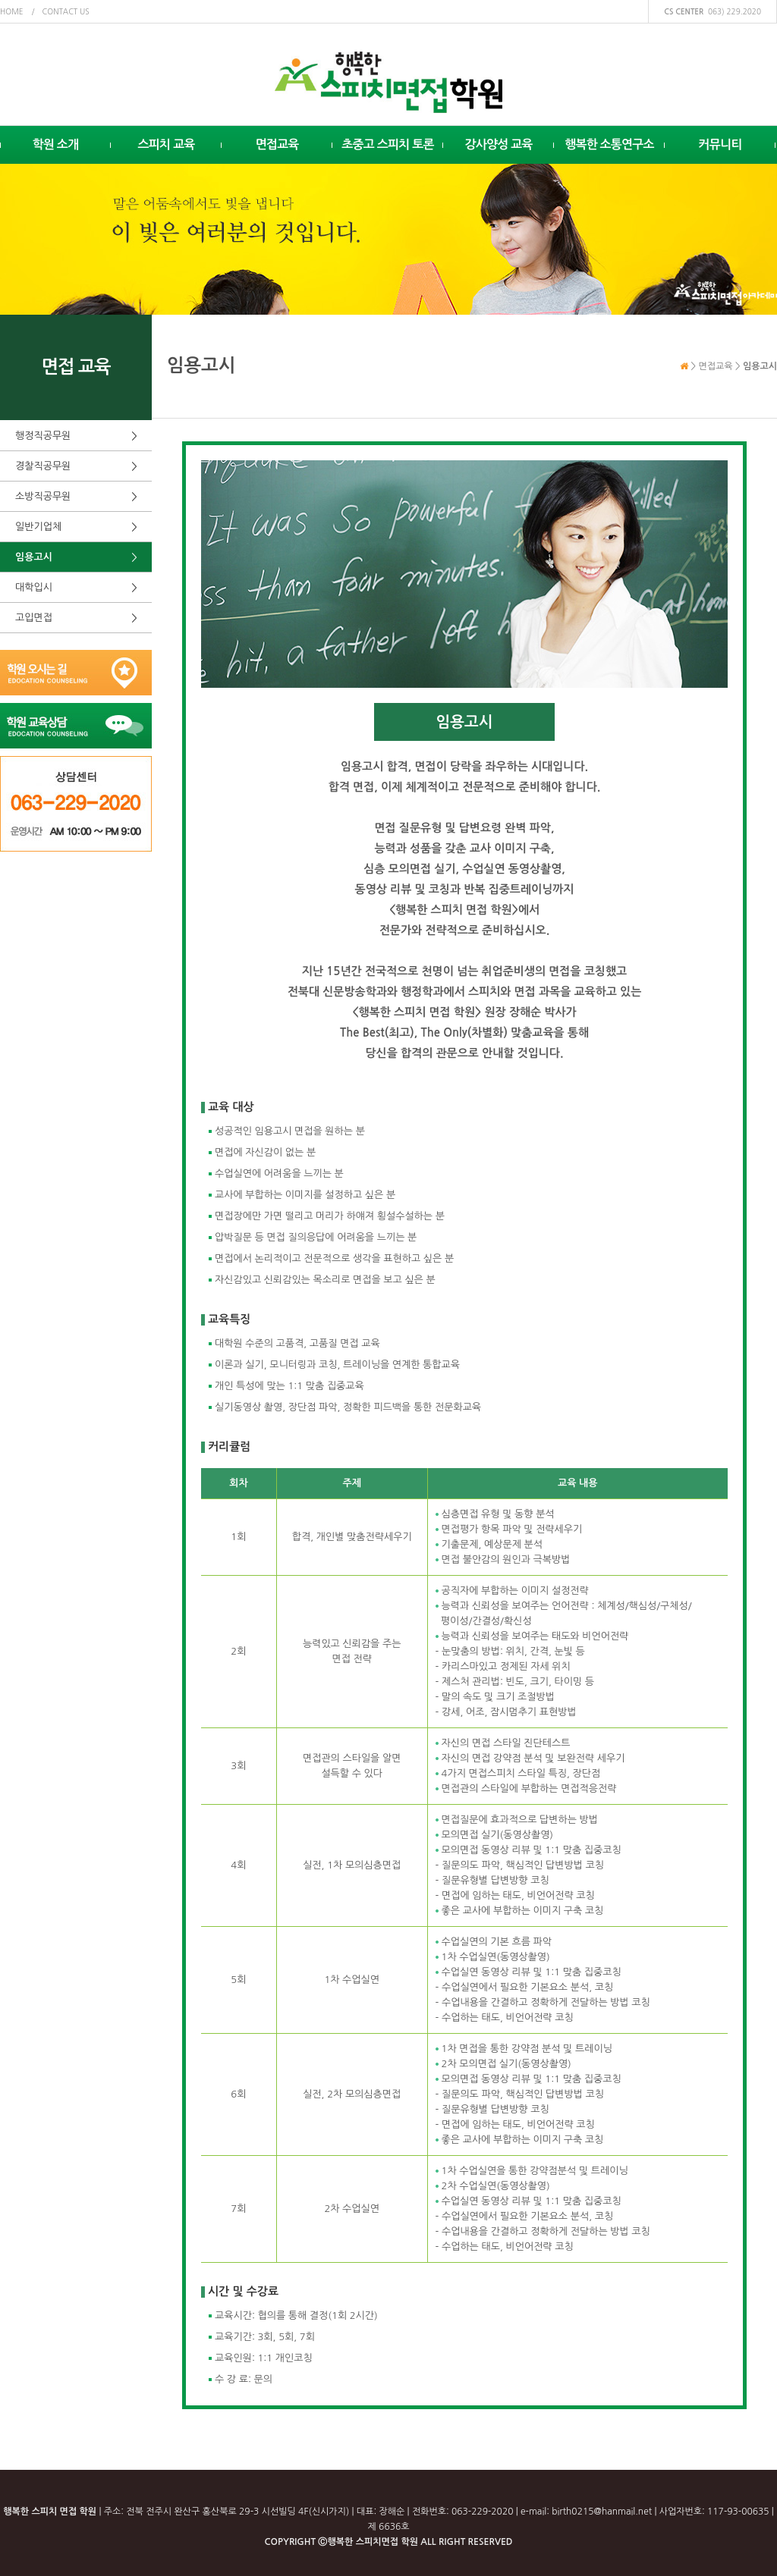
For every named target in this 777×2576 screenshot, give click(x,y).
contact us (66, 11)
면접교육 (277, 144)
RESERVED (490, 2541)
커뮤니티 (720, 144)
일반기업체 (38, 527)
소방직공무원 (43, 496)
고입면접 (33, 618)
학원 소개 (56, 144)
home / (17, 11)
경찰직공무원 (43, 466)
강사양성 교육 (498, 144)
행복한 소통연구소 (609, 144)
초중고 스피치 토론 (387, 144)
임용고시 (33, 557)
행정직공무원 (43, 436)
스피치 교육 (166, 144)
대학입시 (33, 587)
